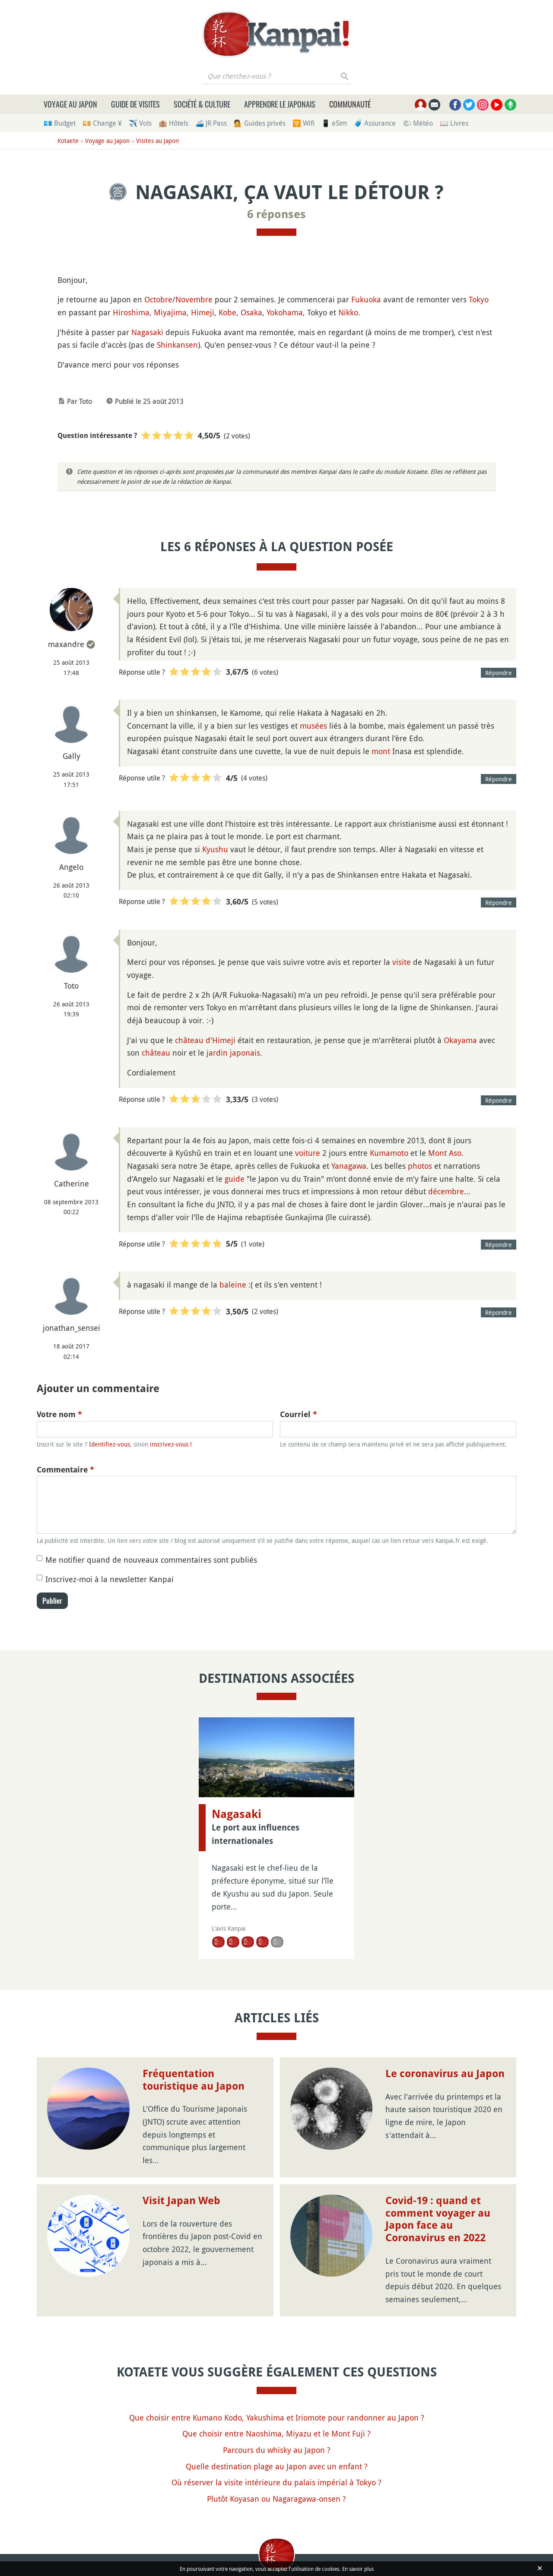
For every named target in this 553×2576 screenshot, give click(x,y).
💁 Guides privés (260, 123)
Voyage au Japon (70, 104)
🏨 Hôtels (173, 123)
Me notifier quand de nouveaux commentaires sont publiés (151, 1559)
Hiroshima (131, 312)
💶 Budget (60, 123)
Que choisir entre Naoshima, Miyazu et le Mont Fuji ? (276, 2433)
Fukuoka (366, 299)
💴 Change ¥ (102, 123)
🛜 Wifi (303, 123)
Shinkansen (177, 344)
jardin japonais (233, 1052)
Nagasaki (147, 332)
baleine (232, 1284)
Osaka (251, 312)
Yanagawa (348, 1166)
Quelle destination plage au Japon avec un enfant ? (277, 2466)
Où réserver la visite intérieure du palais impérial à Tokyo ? (276, 2482)
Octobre (158, 299)
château (156, 1052)
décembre (446, 1191)
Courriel (298, 1414)
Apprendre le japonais (279, 104)
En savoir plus (358, 2568)
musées (313, 725)
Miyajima (170, 312)
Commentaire (65, 1469)
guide (235, 1179)
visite (401, 962)
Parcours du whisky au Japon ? (277, 2450)
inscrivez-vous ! (171, 1444)
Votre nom (59, 1414)
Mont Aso (444, 1153)
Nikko (348, 312)
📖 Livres (454, 123)
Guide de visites (135, 104)
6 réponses (276, 214)
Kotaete (68, 140)
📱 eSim (334, 123)
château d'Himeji (205, 1040)
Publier (52, 1601)
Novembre (194, 299)
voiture (307, 1153)
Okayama (460, 1040)
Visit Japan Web (181, 2201)
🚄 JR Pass (211, 123)
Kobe (227, 312)
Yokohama (285, 312)
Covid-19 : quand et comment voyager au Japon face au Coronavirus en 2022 (437, 2219)
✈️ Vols (140, 123)
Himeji (202, 312)
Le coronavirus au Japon (445, 2074)
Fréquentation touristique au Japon (194, 2080)
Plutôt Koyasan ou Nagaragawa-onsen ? (276, 2499)
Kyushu (215, 849)
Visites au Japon (157, 140)
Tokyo (479, 299)
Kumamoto (389, 1153)
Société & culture (202, 104)
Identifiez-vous (109, 1444)
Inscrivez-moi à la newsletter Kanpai (109, 1579)
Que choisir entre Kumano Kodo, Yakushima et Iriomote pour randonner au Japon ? (276, 2417)
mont (381, 751)
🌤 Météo (418, 123)
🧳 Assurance (375, 123)
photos (420, 1166)
